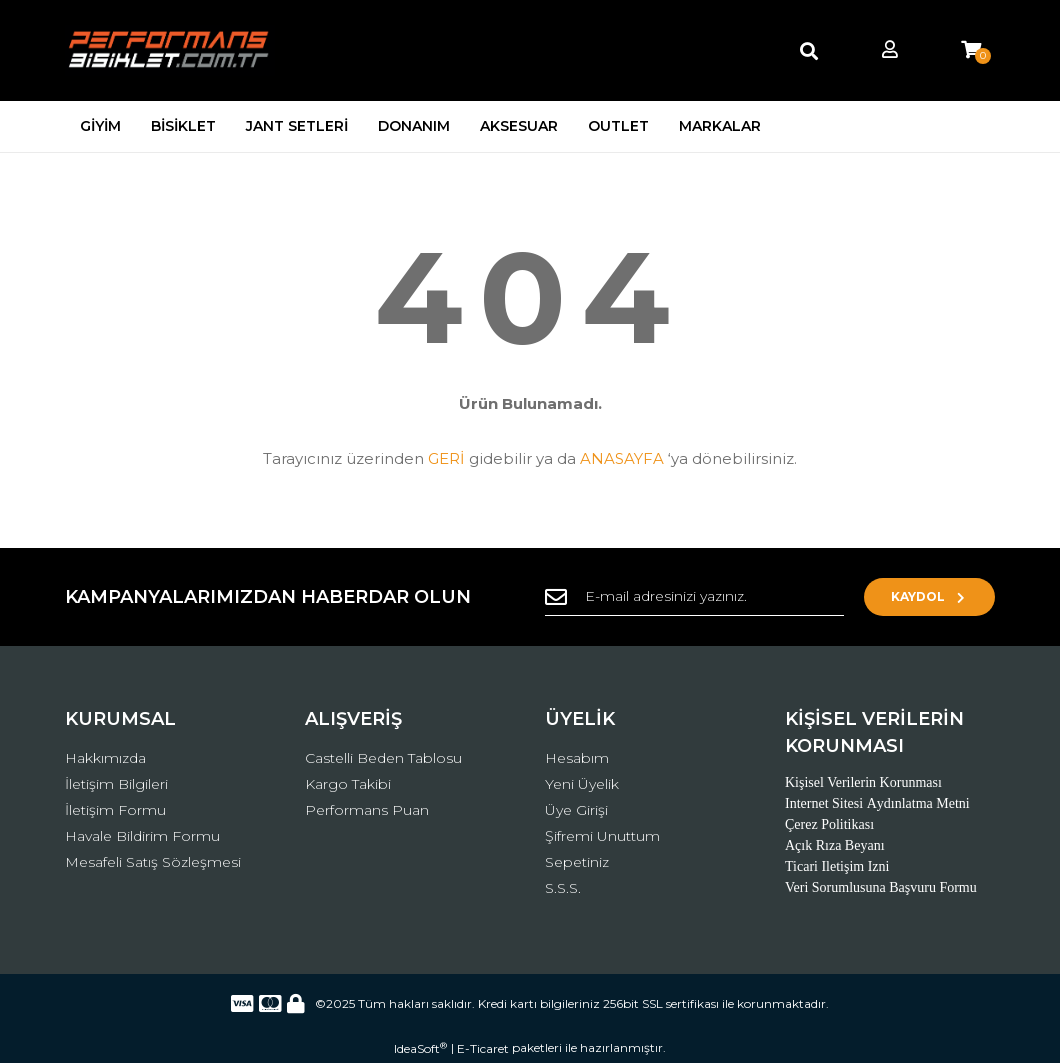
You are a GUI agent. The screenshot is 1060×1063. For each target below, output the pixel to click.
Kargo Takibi (348, 784)
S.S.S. (563, 888)
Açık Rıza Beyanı (835, 845)
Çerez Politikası (829, 824)
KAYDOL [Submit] (930, 596)
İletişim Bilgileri (116, 784)
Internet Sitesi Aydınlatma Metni (877, 803)
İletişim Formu (115, 810)
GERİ (446, 458)
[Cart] (971, 50)
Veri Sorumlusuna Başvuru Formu (881, 887)
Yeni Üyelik (582, 784)
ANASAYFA (622, 458)
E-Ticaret (483, 1048)
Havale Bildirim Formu (142, 836)
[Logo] (170, 50)
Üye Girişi (576, 810)
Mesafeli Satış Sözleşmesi (153, 862)
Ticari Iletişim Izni (837, 866)
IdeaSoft (420, 1048)
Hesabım (577, 758)
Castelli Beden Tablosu (383, 758)
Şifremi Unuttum (602, 836)
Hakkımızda (105, 758)
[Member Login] (890, 50)
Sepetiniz (577, 862)
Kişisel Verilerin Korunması (863, 782)
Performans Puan (367, 810)
